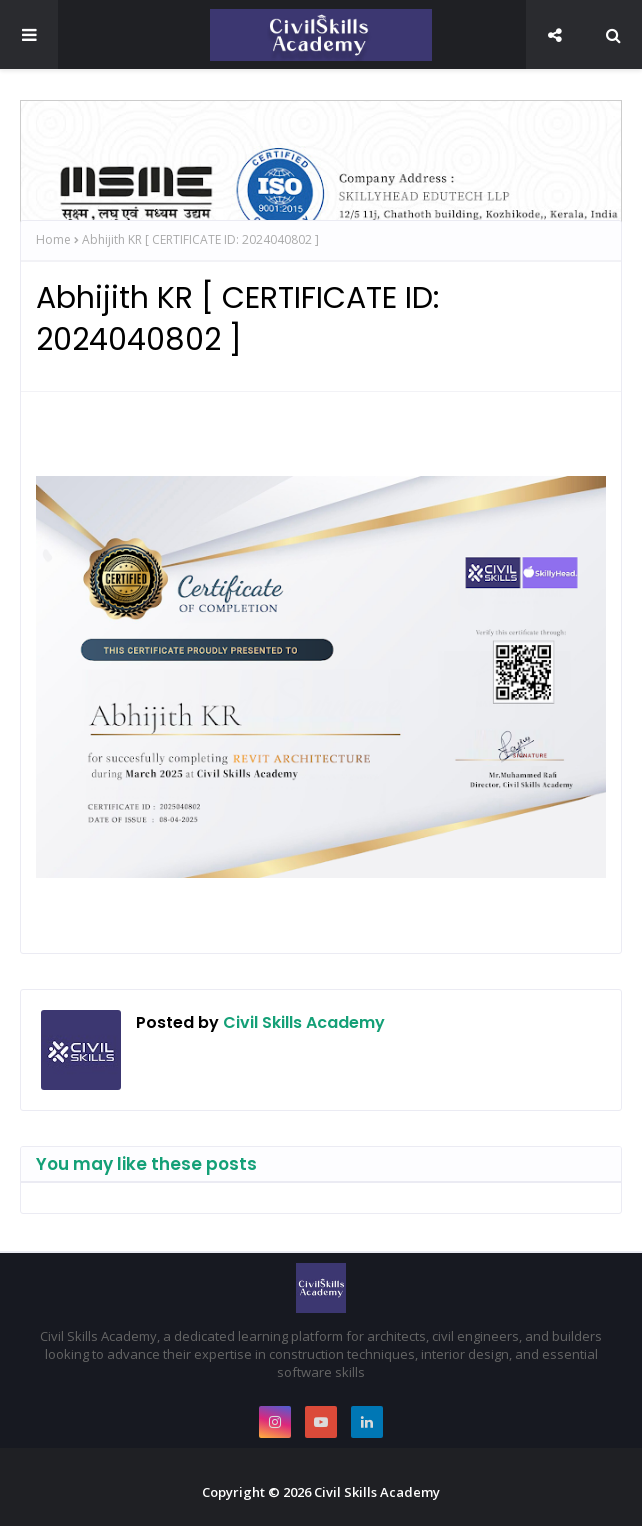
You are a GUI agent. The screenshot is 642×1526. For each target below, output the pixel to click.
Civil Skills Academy (302, 1022)
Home (53, 239)
